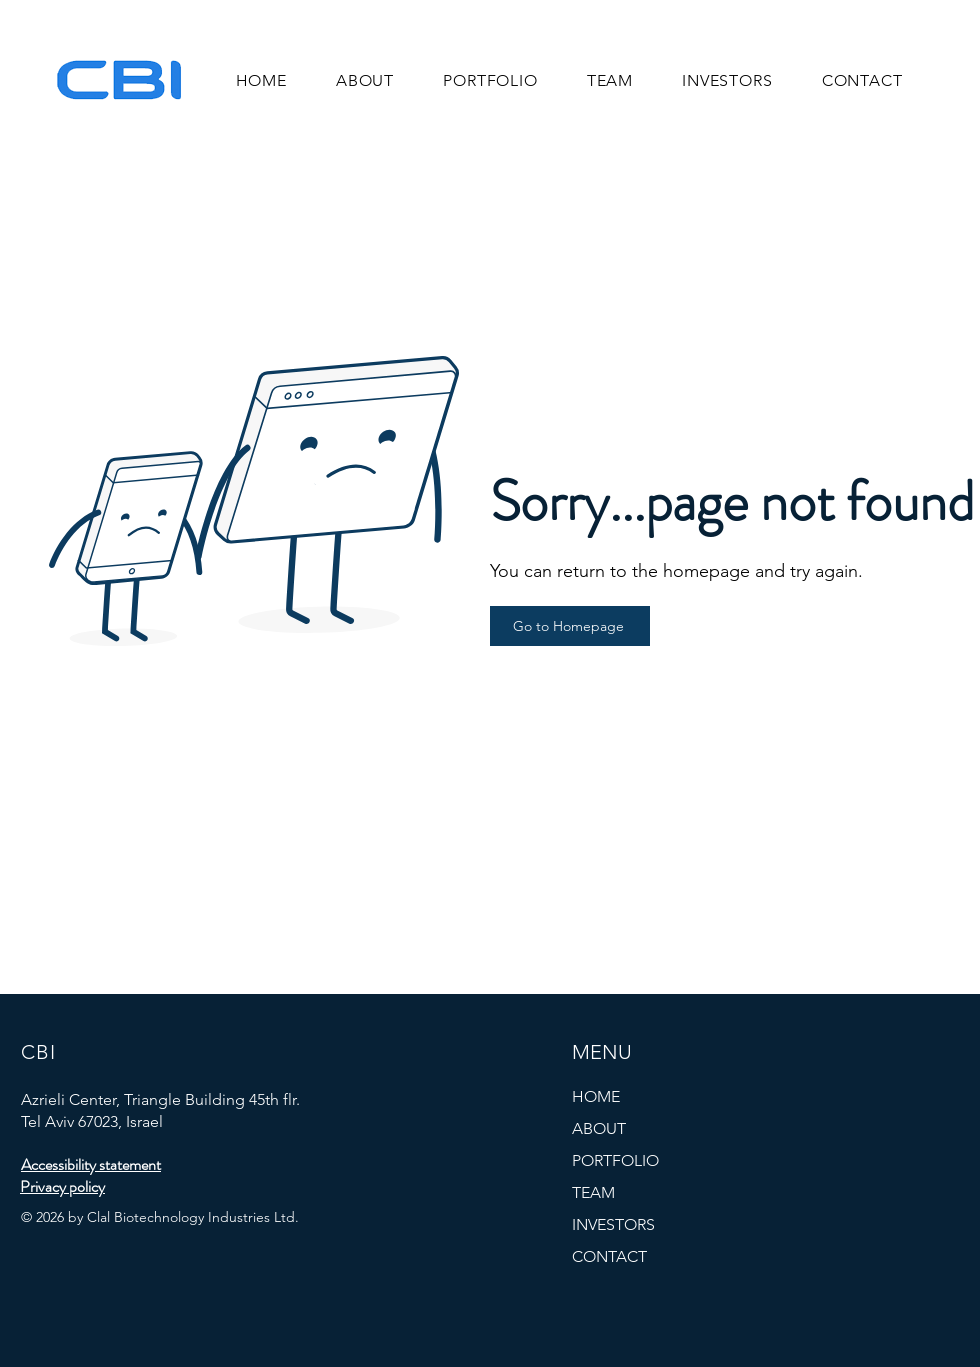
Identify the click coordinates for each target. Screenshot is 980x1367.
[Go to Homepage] (570, 626)
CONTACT (609, 1256)
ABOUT (599, 1128)
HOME (596, 1096)
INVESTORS (613, 1224)
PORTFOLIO (615, 1160)
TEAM (593, 1192)
